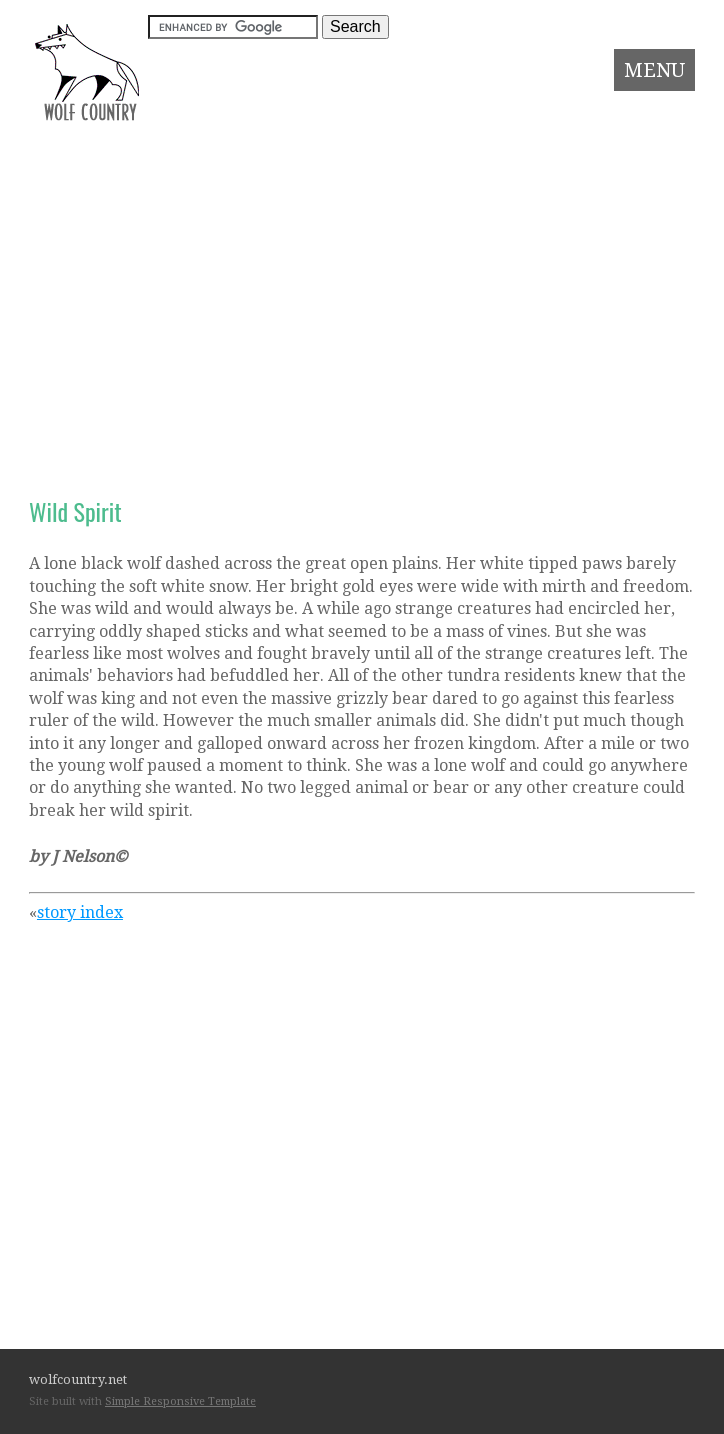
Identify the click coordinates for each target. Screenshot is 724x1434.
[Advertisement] (362, 278)
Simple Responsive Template (180, 1401)
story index (80, 912)
